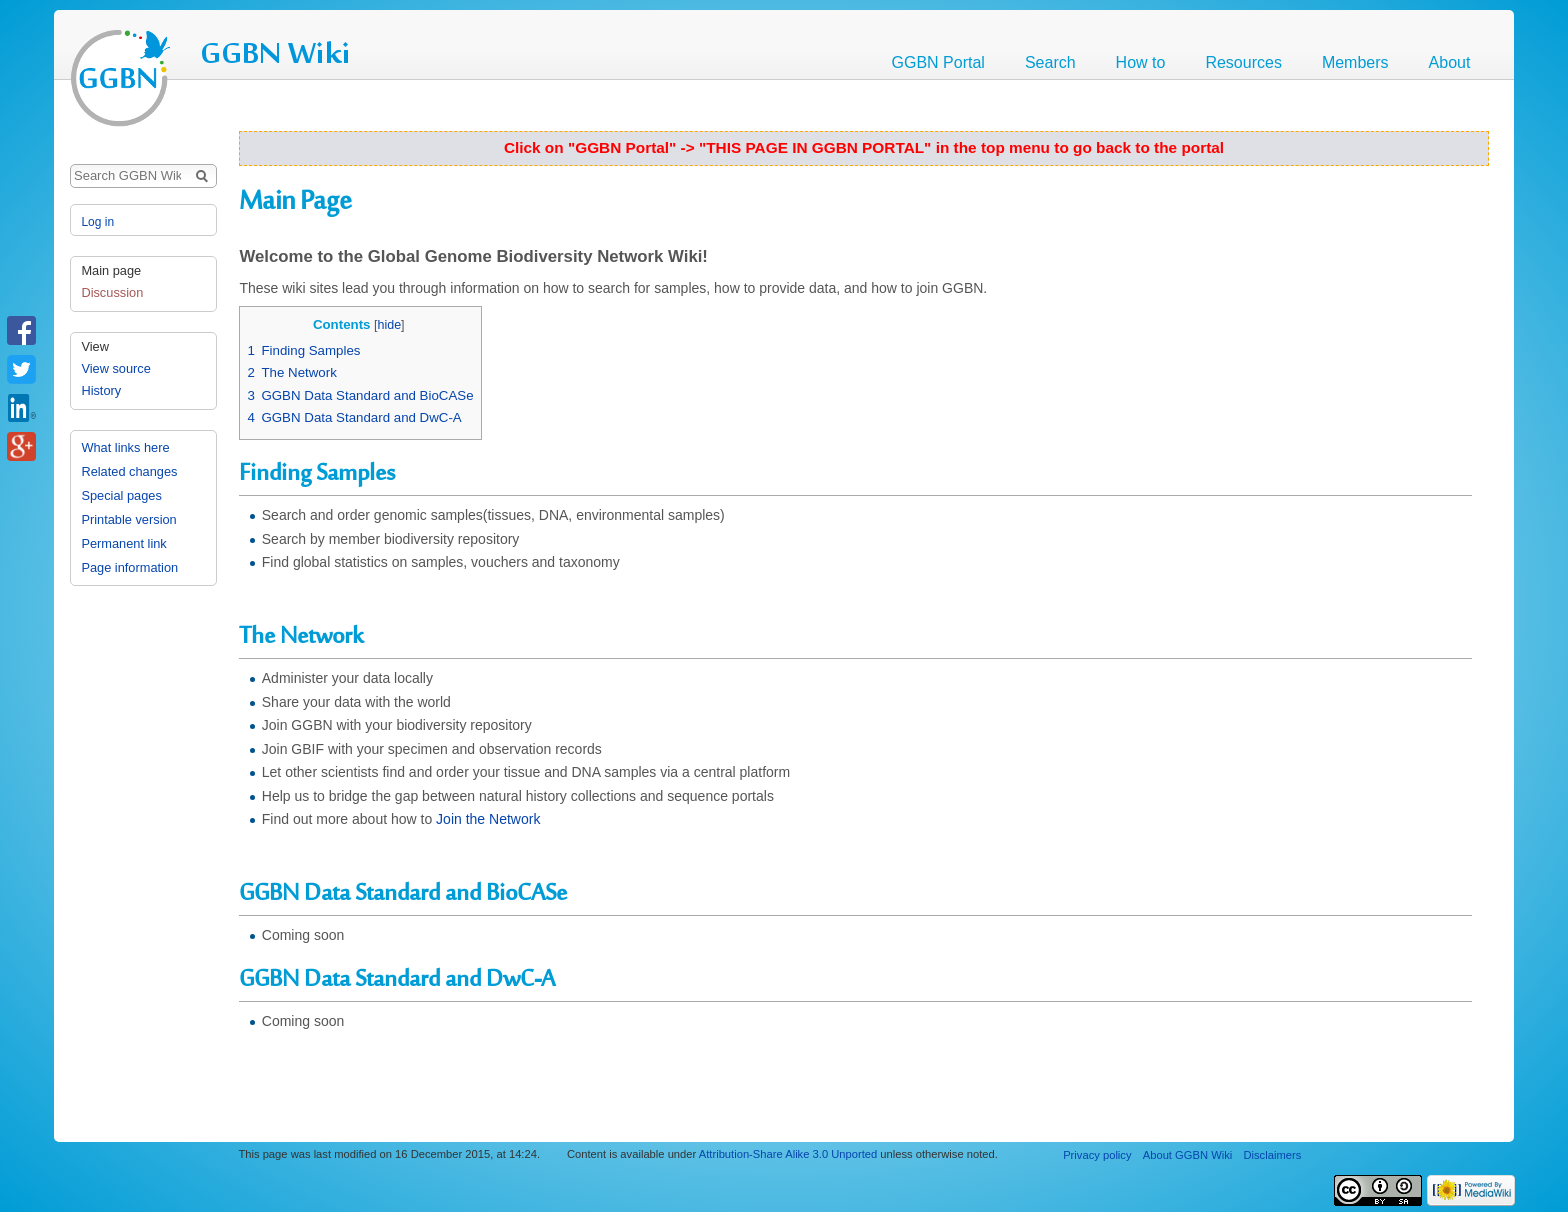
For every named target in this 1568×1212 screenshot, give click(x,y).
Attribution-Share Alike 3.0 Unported (788, 1154)
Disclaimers (1272, 1155)
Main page (111, 270)
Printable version (128, 519)
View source (115, 368)
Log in (97, 222)
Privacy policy (1097, 1155)
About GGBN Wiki (1188, 1155)
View (95, 346)
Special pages (121, 495)
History (101, 390)
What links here (125, 447)
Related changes (129, 471)
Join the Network (488, 819)
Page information (129, 567)
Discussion (112, 292)
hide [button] (389, 325)
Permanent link (123, 543)
